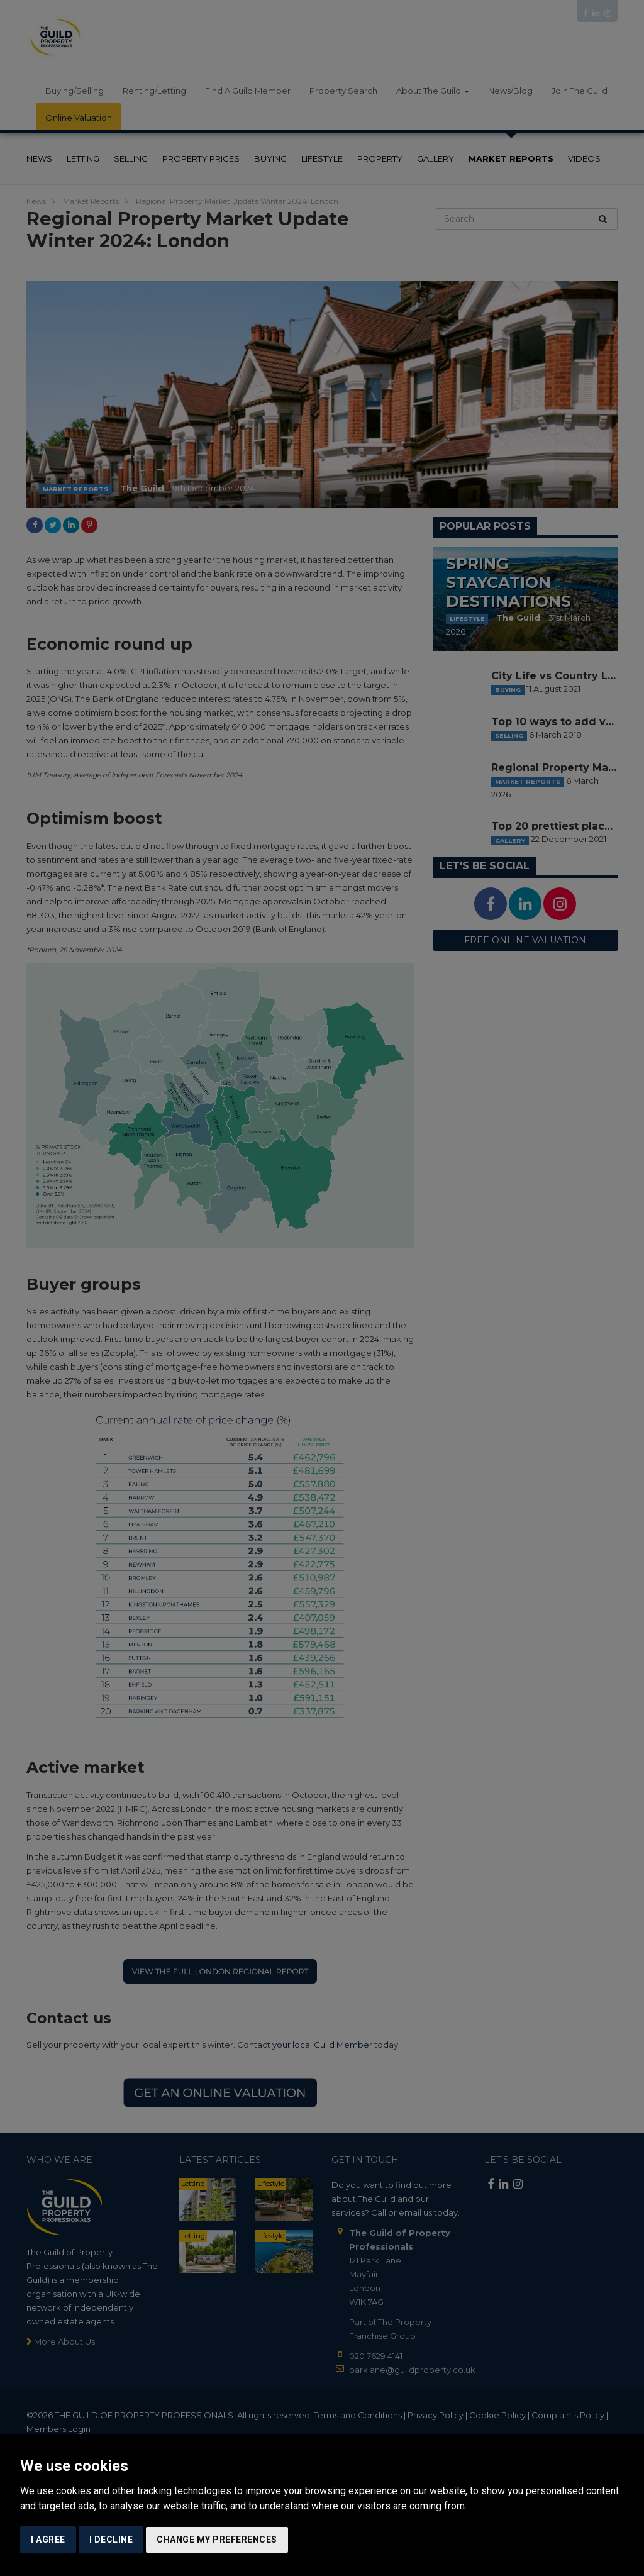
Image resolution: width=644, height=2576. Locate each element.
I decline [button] (111, 2539)
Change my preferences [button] (217, 2539)
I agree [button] (48, 2539)
